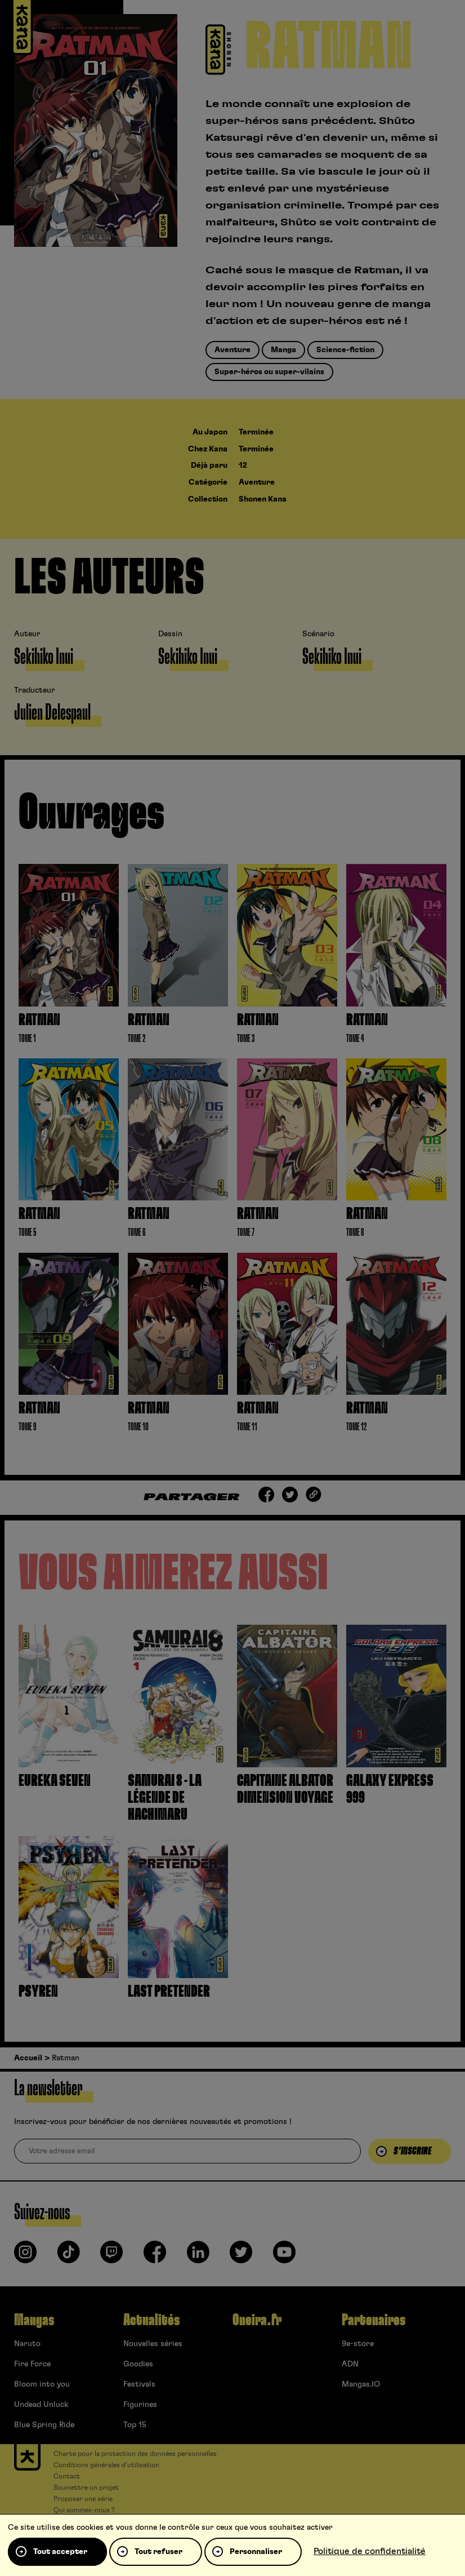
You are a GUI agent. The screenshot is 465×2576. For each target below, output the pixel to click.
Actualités (151, 2320)
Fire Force (32, 2364)
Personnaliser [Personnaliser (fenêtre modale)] (256, 2552)
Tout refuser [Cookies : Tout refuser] (158, 2552)
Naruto (27, 2344)
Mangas (34, 2320)
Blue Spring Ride (44, 2425)
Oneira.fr (256, 2320)
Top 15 (134, 2425)
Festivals (139, 2384)
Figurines (140, 2405)
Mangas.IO (361, 2384)
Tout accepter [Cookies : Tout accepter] (60, 2552)
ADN (350, 2364)
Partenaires (373, 2320)
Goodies (138, 2364)
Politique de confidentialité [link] (370, 2551)
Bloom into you (42, 2384)
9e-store (358, 2344)
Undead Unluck (41, 2405)
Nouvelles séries (152, 2344)
